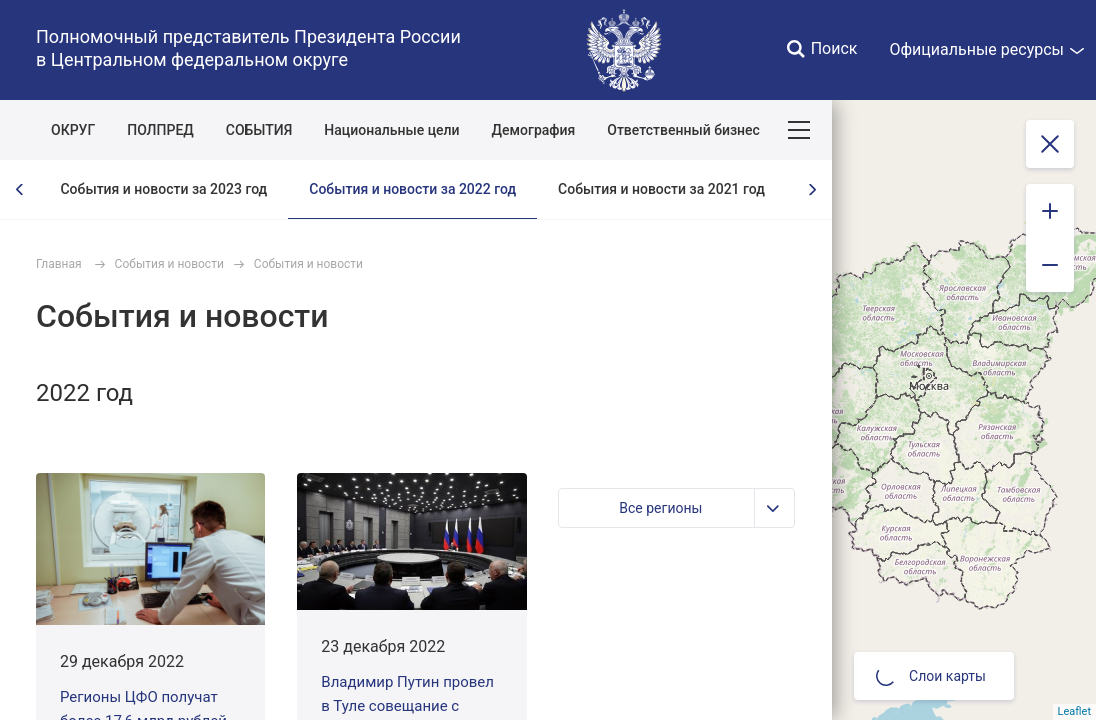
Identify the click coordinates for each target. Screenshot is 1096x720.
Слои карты (931, 676)
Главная (59, 264)
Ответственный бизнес (683, 130)
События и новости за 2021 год (661, 189)
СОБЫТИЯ (259, 130)
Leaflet (1074, 711)
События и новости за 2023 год (163, 189)
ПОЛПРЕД (160, 130)
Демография (534, 130)
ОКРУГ (73, 130)
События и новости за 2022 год (412, 189)
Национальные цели (391, 130)
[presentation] (20, 189)
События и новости (169, 264)
